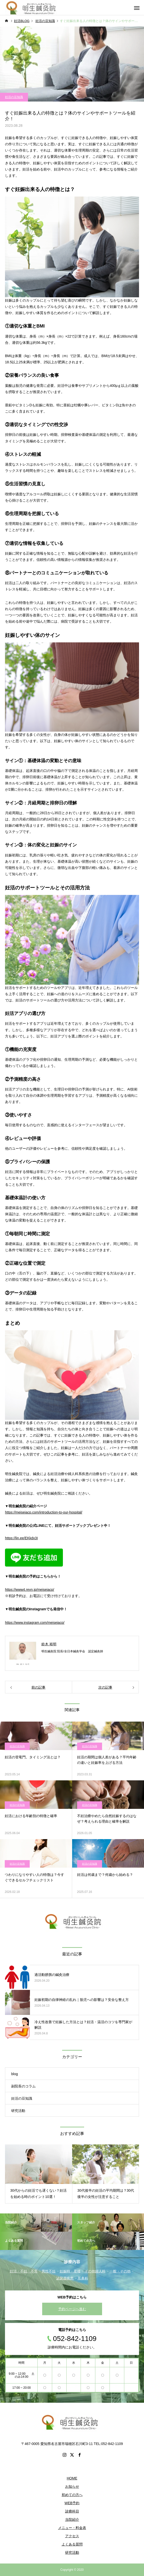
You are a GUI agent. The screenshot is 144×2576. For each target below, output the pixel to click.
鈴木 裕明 (48, 1644)
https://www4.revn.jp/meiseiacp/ (29, 1590)
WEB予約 (72, 2503)
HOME (72, 2478)
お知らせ (72, 2486)
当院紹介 (72, 2519)
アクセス (72, 2536)
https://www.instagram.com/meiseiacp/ (34, 1623)
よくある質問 (72, 2544)
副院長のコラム (23, 2086)
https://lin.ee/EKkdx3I (21, 1538)
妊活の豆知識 (14, 97)
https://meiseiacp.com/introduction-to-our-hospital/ (43, 1512)
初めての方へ (72, 2495)
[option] (38, 2173)
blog (14, 2074)
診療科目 (72, 2511)
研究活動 (18, 2111)
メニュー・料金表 (72, 2528)
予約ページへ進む (72, 2309)
